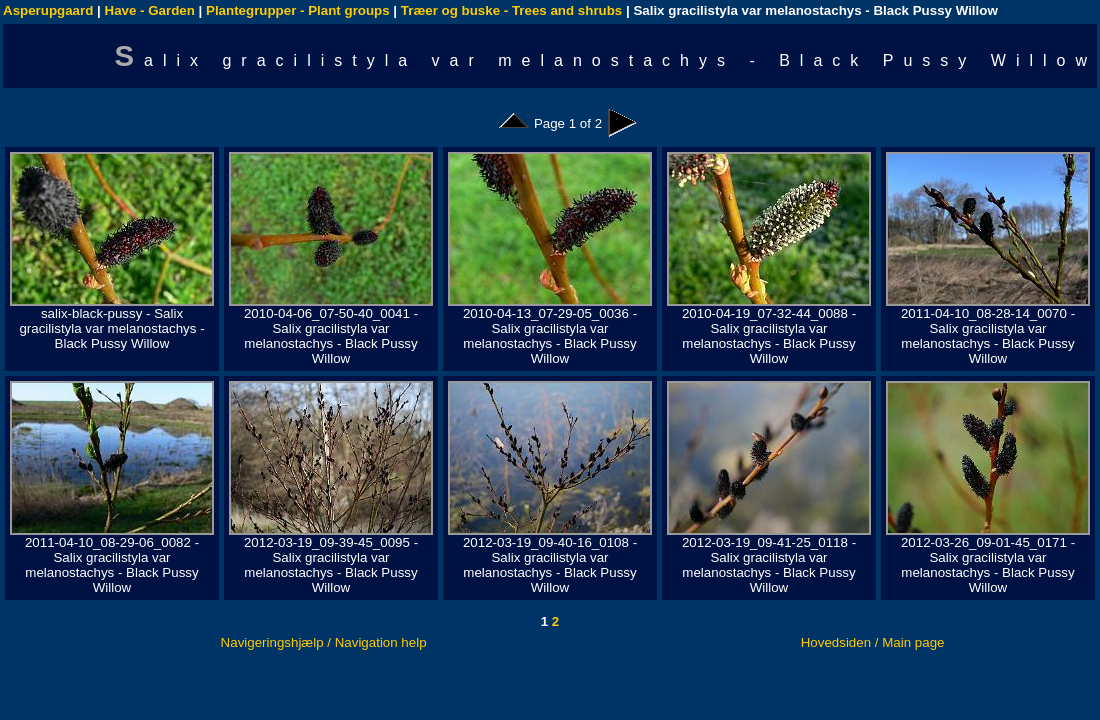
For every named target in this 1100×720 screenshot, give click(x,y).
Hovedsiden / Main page (873, 642)
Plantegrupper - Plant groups (298, 10)
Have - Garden (150, 10)
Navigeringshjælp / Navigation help (324, 642)
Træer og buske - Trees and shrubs (511, 10)
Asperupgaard (48, 10)
